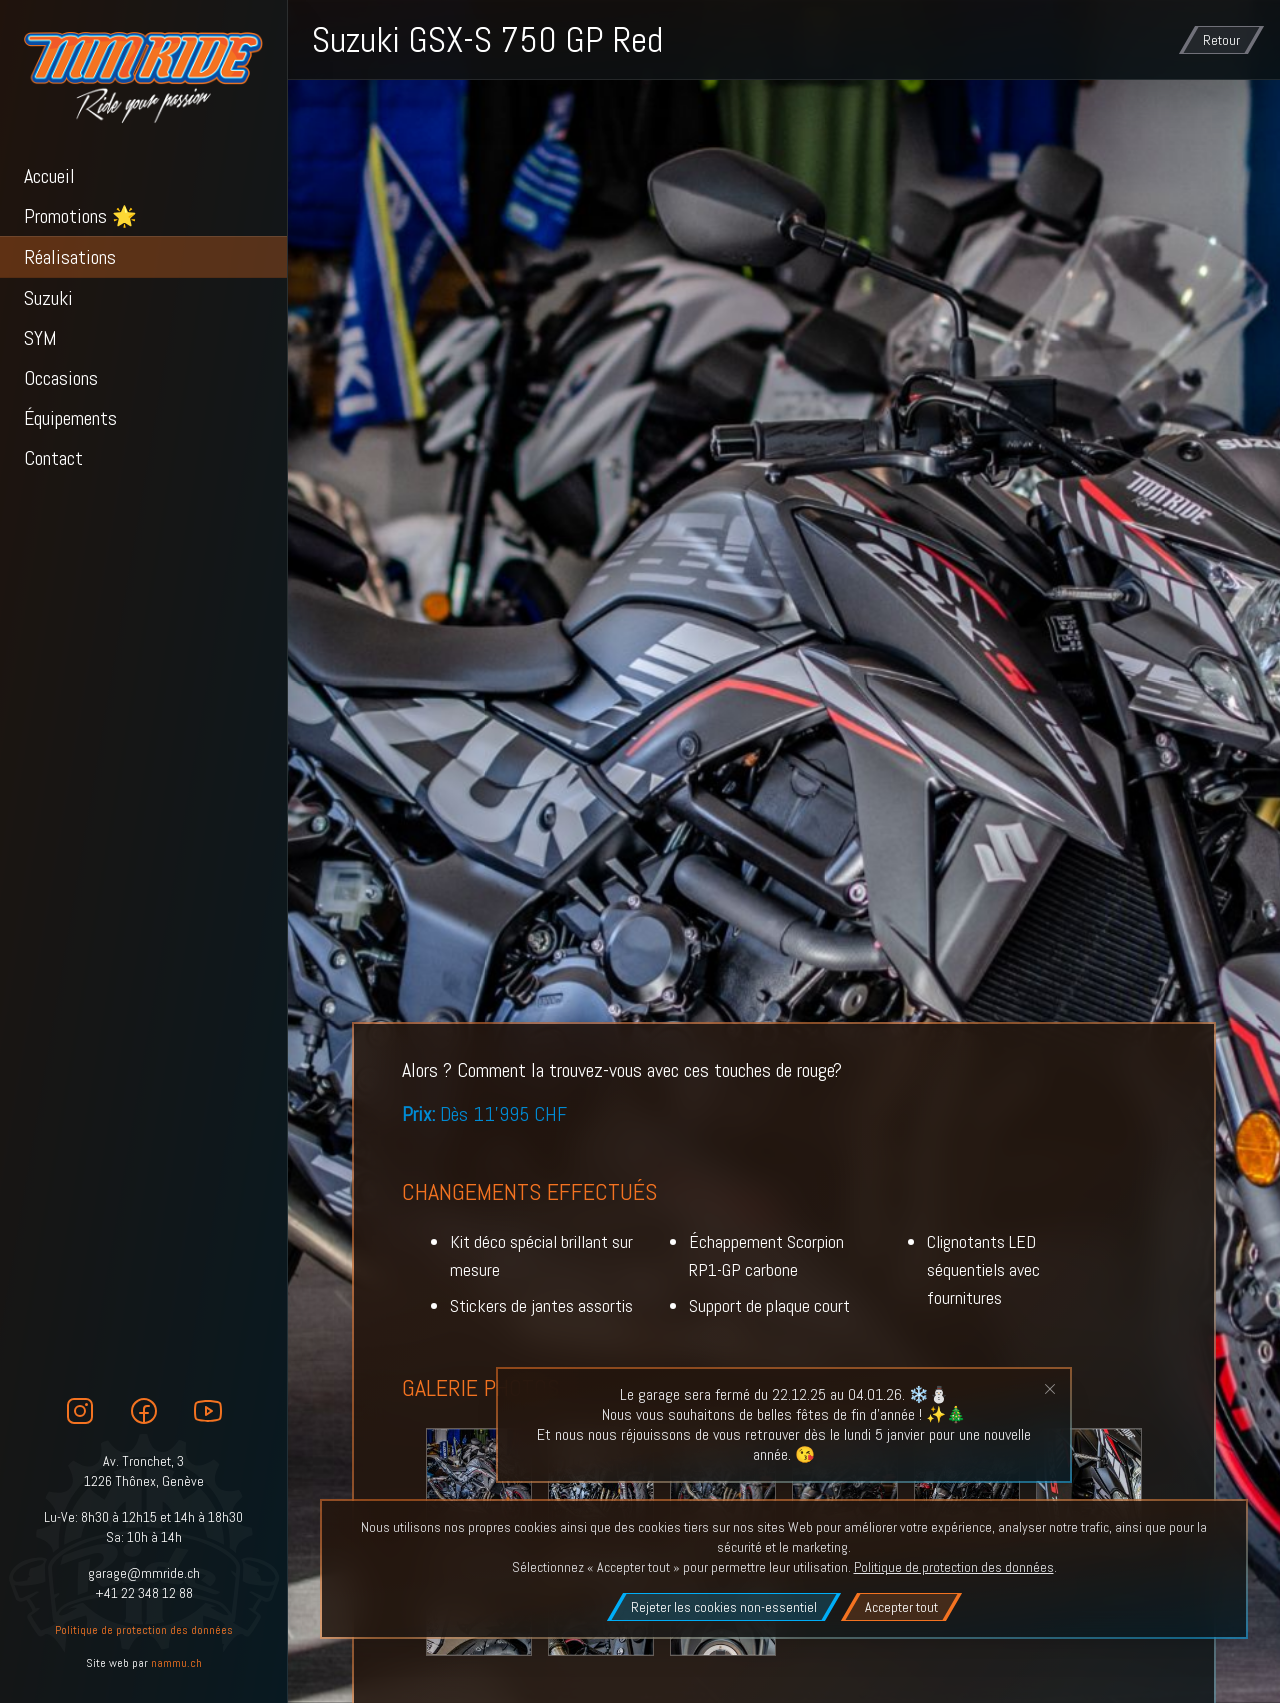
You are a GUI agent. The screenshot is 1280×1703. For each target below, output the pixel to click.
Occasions (61, 378)
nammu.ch (176, 1663)
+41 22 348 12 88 (144, 1593)
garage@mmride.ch (144, 1573)
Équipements (70, 418)
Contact (53, 458)
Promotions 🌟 (80, 216)
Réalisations (70, 257)
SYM (40, 338)
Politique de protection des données (144, 1630)
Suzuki (48, 298)
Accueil (49, 176)
